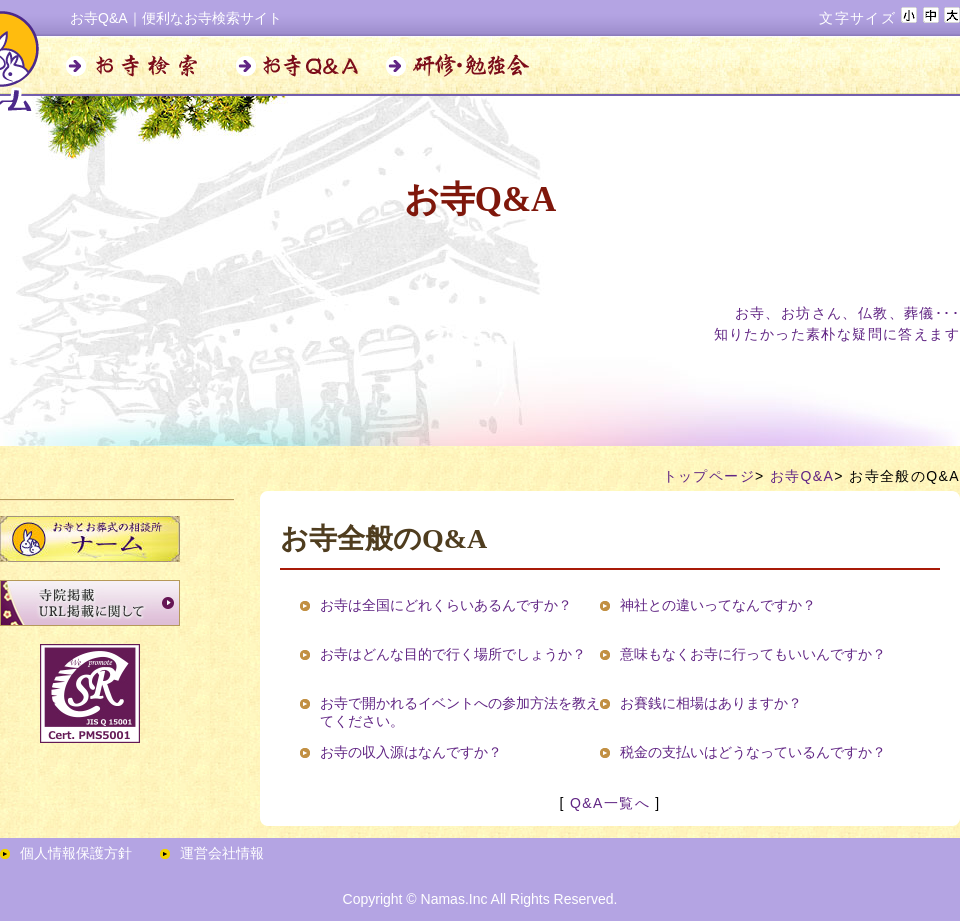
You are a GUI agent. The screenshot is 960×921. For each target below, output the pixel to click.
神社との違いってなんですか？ (718, 605)
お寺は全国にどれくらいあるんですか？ (446, 605)
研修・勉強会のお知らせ (460, 66)
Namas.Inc (454, 899)
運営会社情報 (222, 853)
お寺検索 (140, 66)
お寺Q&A (300, 66)
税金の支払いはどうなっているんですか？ (753, 752)
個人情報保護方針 (76, 853)
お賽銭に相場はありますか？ (711, 703)
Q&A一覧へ (610, 803)
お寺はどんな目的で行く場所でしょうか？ (453, 654)
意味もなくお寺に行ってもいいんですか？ (753, 654)
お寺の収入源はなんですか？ (411, 752)
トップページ (709, 476)
